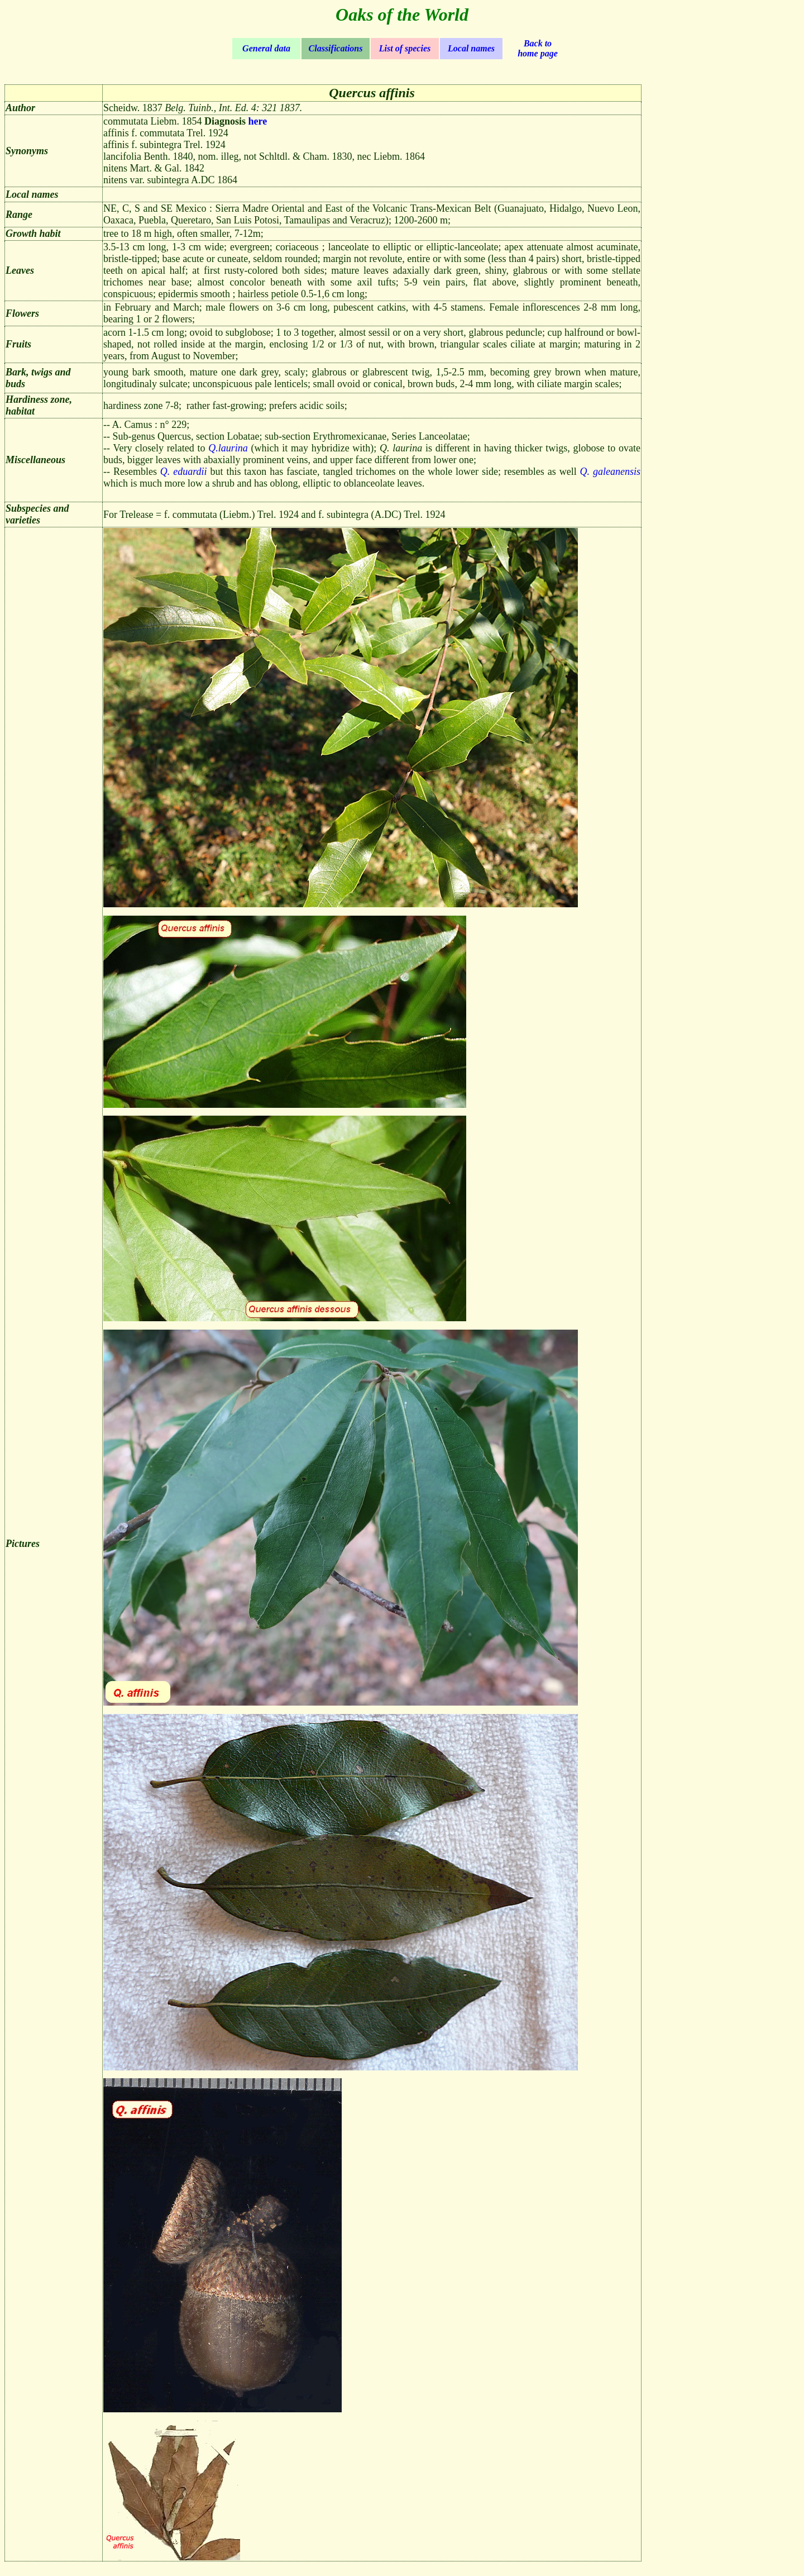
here (257, 121)
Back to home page (538, 48)
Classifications (336, 48)
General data (266, 48)
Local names (471, 48)
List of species (404, 48)
